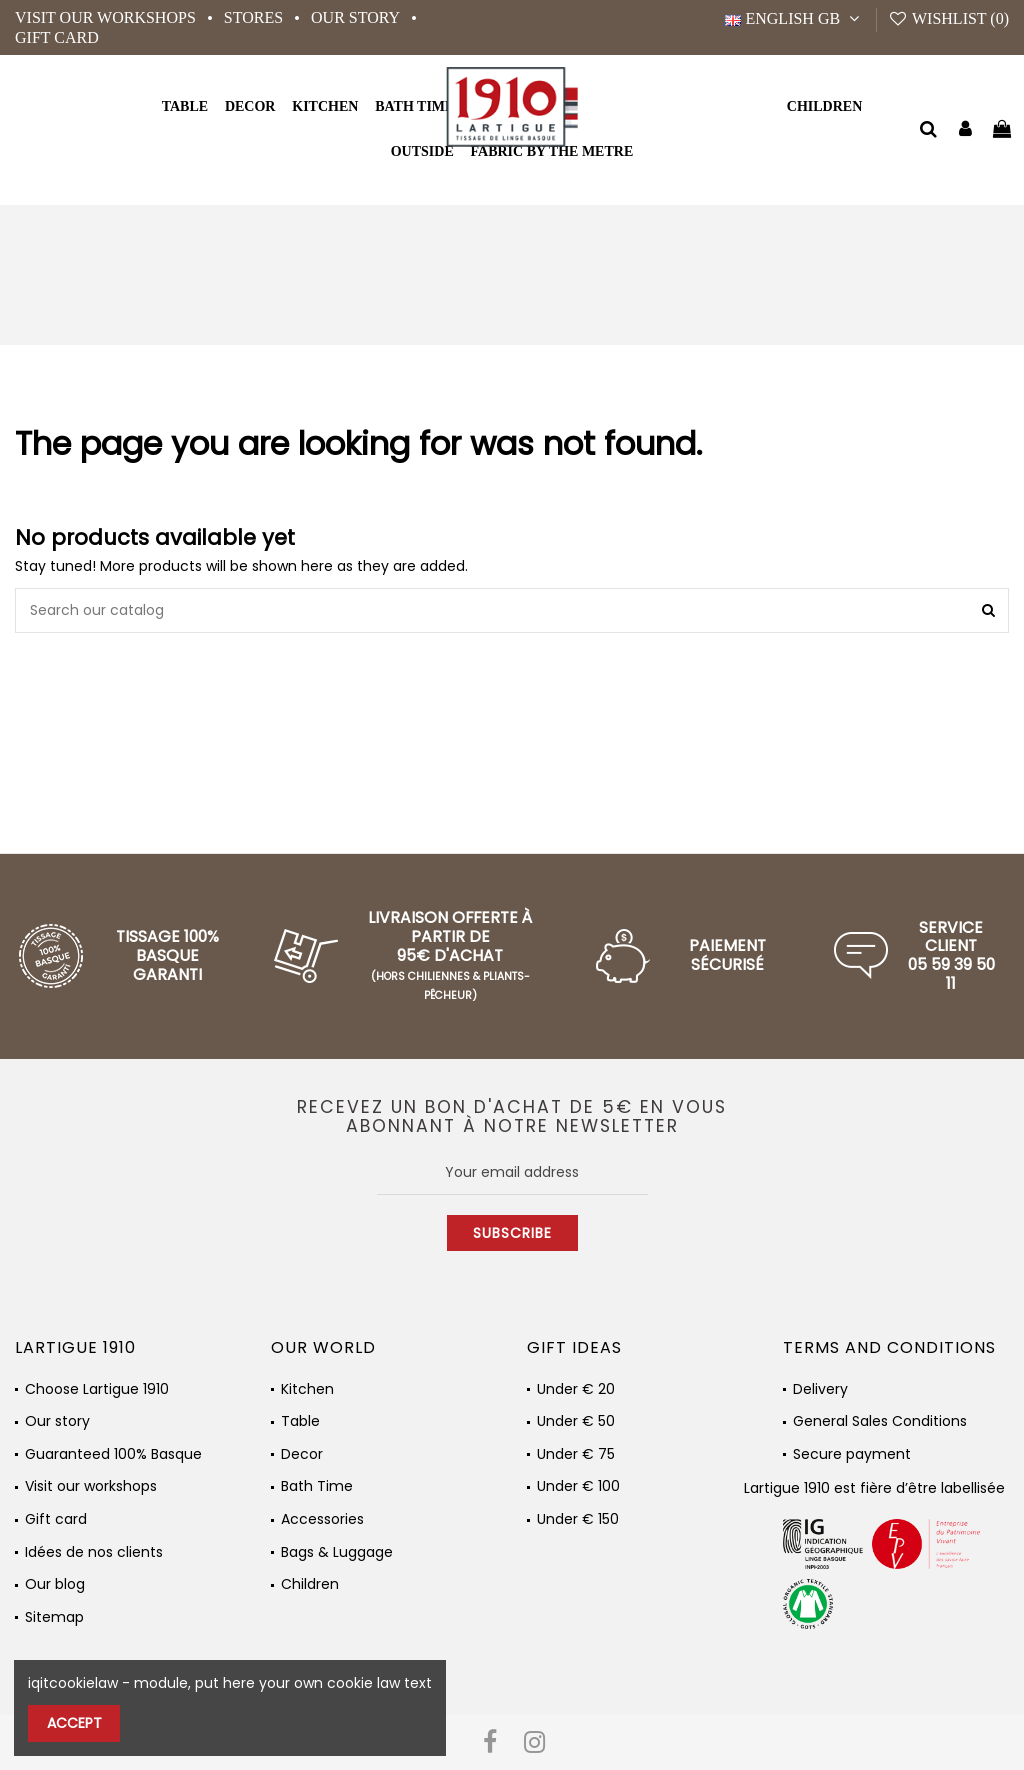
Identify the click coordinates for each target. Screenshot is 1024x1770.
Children (310, 1584)
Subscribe (512, 1233)
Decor (302, 1454)
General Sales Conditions (880, 1421)
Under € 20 (576, 1389)
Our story (357, 17)
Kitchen (307, 1389)
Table (300, 1421)
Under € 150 (578, 1519)
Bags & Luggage (337, 1552)
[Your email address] (512, 1172)
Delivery (820, 1389)
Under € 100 (578, 1486)
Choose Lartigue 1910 (97, 1389)
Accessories (322, 1519)
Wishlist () (948, 18)
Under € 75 (576, 1454)
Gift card (57, 37)
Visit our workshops (107, 17)
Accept (74, 1723)
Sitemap (54, 1617)
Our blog (55, 1584)
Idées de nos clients (94, 1552)
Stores (255, 17)
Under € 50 (576, 1421)
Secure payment (852, 1454)
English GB (794, 18)
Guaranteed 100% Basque (113, 1454)
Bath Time (317, 1486)
